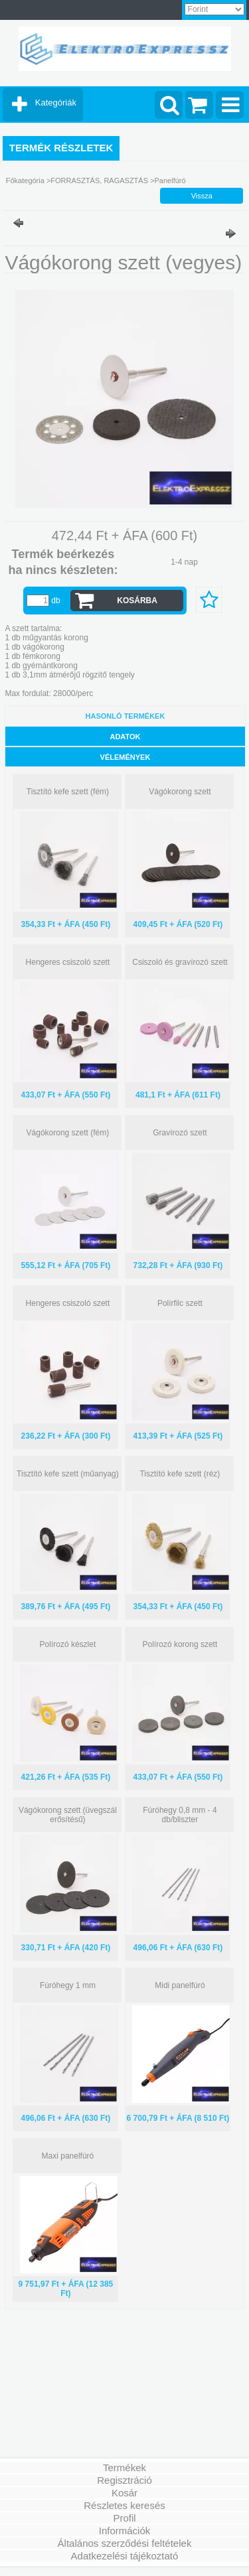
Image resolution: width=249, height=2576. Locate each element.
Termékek (124, 2467)
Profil (124, 2518)
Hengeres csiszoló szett (68, 962)
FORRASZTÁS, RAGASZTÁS (99, 180)
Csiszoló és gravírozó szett (179, 962)
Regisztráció (124, 2480)
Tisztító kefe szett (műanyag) (68, 1473)
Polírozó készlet (68, 1644)
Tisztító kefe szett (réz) (179, 1473)
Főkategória (25, 180)
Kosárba (137, 600)
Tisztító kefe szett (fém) (68, 791)
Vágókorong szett (179, 791)
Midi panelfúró (180, 1985)
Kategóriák (55, 102)
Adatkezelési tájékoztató (125, 2555)
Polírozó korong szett (180, 1644)
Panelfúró (170, 180)
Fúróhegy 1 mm (68, 1985)
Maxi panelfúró (68, 2156)
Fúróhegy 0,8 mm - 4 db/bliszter (179, 1815)
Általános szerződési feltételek (125, 2543)
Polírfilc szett (180, 1303)
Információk (125, 2530)
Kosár (124, 2492)
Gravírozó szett (180, 1132)
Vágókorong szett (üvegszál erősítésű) (68, 1815)
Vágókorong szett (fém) (68, 1132)
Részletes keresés (124, 2505)
